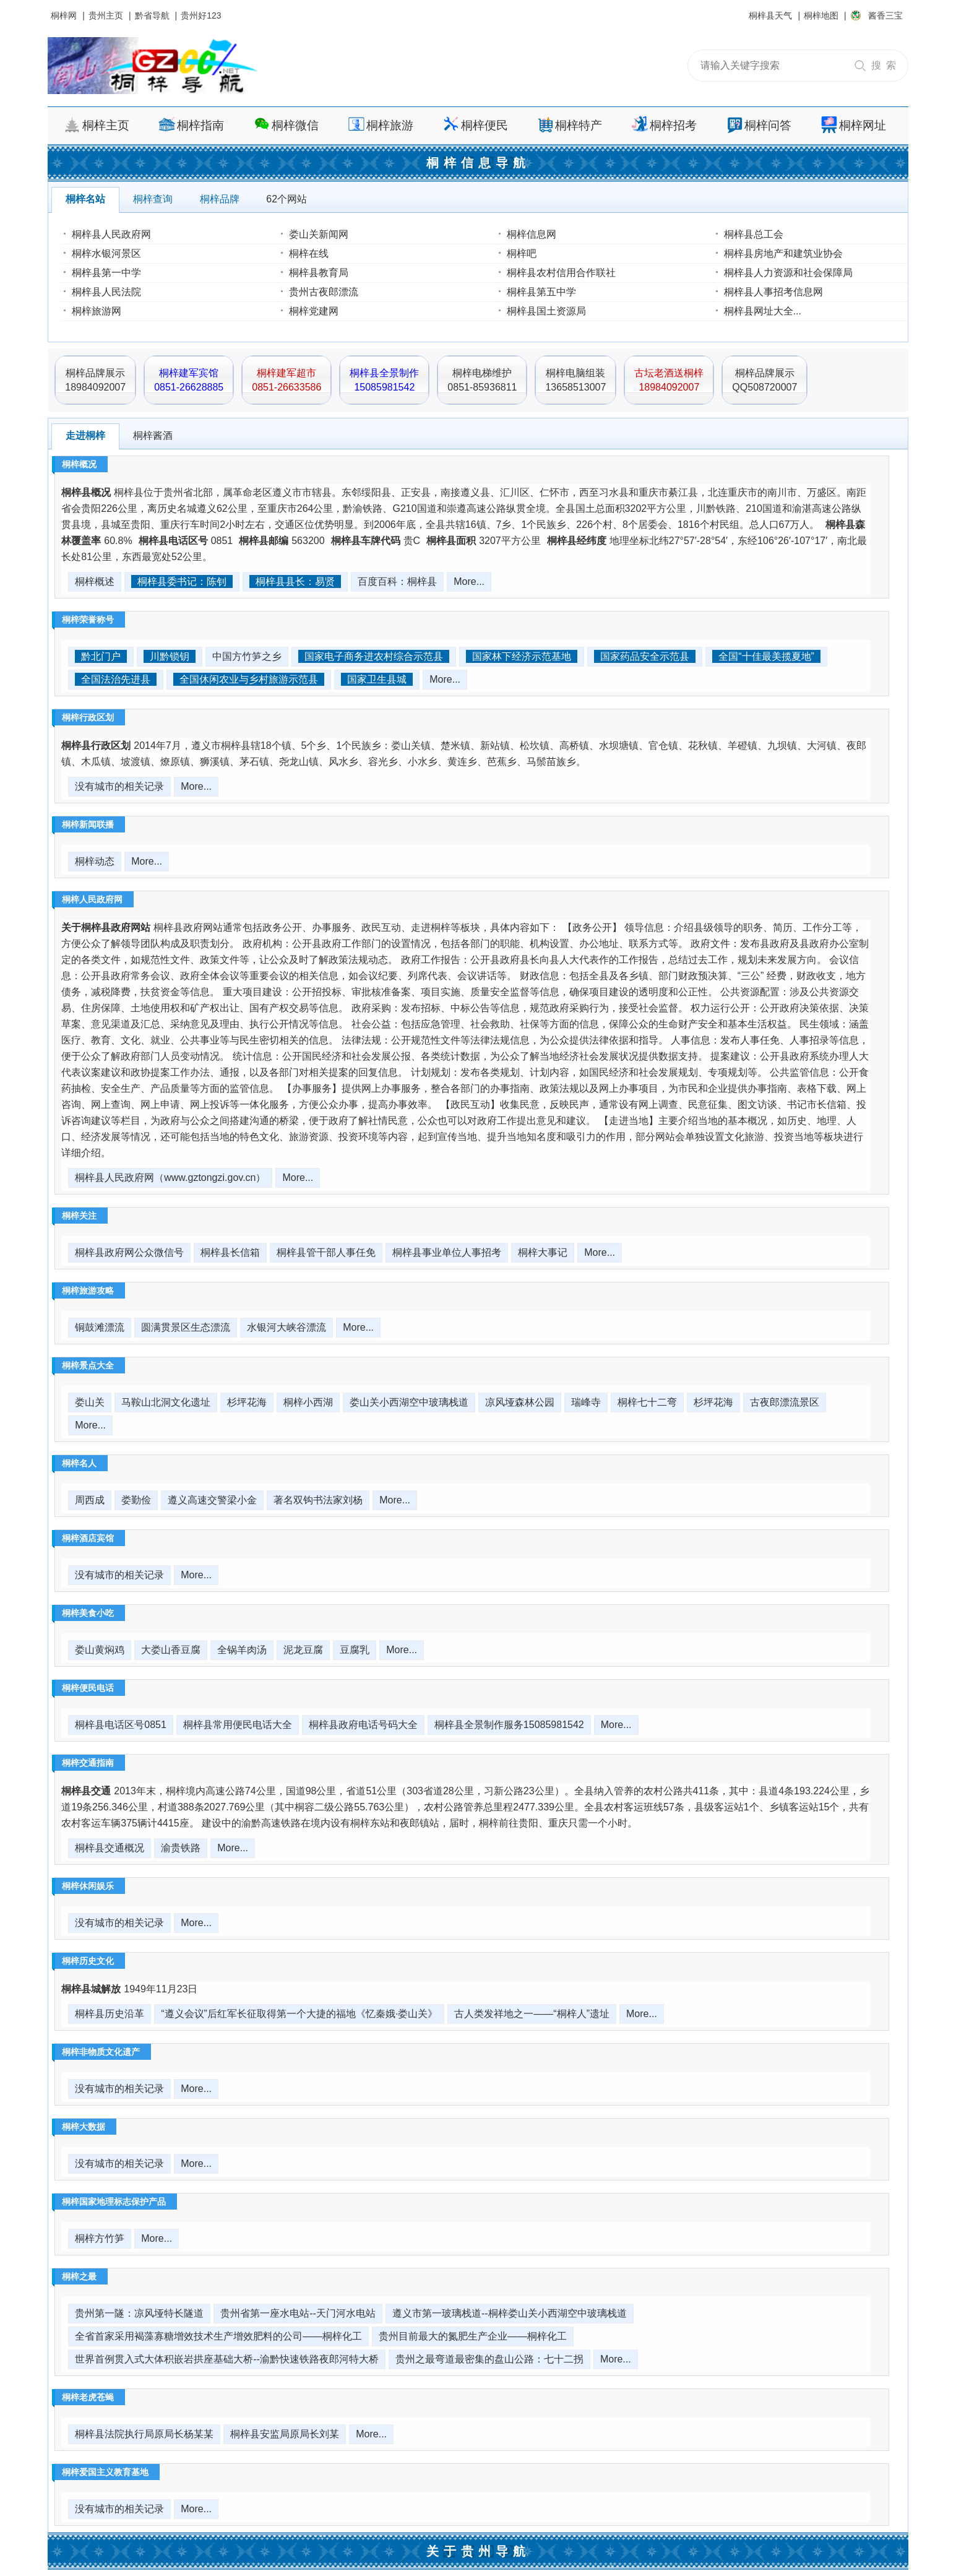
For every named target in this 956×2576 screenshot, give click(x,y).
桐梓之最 (79, 2276)
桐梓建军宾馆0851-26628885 (188, 380)
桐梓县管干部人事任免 (326, 1252)
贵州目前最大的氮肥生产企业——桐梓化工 (473, 2336)
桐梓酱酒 (153, 435)
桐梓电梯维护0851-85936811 (482, 380)
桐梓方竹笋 (99, 2238)
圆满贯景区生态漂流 (185, 1327)
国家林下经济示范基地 (521, 656)
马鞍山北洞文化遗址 (165, 1402)
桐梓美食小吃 (88, 1613)
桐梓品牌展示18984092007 (95, 380)
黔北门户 (101, 656)
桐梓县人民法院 (106, 292)
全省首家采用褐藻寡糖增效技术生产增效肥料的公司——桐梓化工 (218, 2336)
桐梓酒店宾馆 (88, 1538)
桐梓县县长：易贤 (295, 581)
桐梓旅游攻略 (88, 1290)
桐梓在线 (309, 253)
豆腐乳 (354, 1650)
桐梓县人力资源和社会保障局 (788, 272)
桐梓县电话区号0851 (120, 1724)
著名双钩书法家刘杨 (318, 1500)
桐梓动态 (94, 861)
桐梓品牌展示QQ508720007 (764, 380)
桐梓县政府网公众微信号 (129, 1252)
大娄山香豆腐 (170, 1650)
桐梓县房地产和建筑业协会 (783, 253)
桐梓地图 (821, 15)
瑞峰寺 (586, 1402)
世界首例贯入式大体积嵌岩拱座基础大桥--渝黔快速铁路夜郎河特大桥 (227, 2359)
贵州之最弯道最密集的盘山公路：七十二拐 (489, 2359)
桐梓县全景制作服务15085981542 (509, 1724)
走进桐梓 (85, 435)
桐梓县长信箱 (230, 1252)
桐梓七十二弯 (647, 1402)
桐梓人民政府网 (92, 899)
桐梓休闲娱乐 (88, 1886)
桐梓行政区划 (88, 717)
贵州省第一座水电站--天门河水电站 (298, 2313)
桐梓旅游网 (96, 311)
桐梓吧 (521, 253)
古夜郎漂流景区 (784, 1402)
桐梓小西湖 (308, 1402)
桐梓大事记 (542, 1252)
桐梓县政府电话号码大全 (363, 1724)
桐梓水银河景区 (106, 253)
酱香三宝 (885, 15)
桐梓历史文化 (88, 1961)
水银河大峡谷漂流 (286, 1327)
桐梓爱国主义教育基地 (105, 2472)
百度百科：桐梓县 (397, 581)
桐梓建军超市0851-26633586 (286, 380)
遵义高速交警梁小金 (212, 1500)
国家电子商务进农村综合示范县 (373, 656)
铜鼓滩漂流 (99, 1327)
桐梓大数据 (83, 2127)
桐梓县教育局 (318, 272)
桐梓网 (64, 15)
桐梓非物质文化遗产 (101, 2052)
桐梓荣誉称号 (88, 620)
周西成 (90, 1500)
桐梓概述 (94, 581)
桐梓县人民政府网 (111, 234)
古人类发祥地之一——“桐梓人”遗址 (531, 2013)
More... (469, 581)
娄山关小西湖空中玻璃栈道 (409, 1402)
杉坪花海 (247, 1402)
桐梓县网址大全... (762, 311)
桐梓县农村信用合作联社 (561, 272)
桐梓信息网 (531, 234)
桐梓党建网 (313, 311)
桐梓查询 (153, 199)
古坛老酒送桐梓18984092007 (669, 380)
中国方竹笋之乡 (247, 656)
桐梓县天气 (770, 15)
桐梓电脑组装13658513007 (575, 380)
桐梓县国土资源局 (546, 311)
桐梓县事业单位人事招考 (446, 1252)
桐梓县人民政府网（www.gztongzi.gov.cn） (170, 1177)
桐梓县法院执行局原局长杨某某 (144, 2434)
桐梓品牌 (219, 199)
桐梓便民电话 (88, 1688)
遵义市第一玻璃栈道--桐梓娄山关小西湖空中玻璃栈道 (509, 2313)
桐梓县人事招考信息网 (773, 292)
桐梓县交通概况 (109, 1848)
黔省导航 (152, 15)
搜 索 (883, 65)
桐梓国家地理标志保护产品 (114, 2201)
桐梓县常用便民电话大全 (237, 1724)
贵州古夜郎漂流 (323, 292)
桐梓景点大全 (88, 1365)
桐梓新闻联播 (88, 824)
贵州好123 (201, 15)
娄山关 (90, 1402)
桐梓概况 (79, 464)
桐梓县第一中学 (106, 272)
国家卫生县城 (377, 679)
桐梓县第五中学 (541, 292)
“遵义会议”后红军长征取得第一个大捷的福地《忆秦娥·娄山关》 (299, 2013)
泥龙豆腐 (303, 1650)
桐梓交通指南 (88, 1763)
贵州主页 (105, 15)
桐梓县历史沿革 (109, 2013)
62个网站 (286, 199)
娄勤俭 (136, 1500)
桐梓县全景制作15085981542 (384, 380)
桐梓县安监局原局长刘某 (284, 2434)
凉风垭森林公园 (519, 1402)
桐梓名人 (79, 1463)
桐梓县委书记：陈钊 (181, 581)
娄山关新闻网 (318, 234)
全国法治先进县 (115, 679)
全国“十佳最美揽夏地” (766, 656)
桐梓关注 (79, 1216)
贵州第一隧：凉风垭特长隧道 (139, 2313)
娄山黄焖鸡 (99, 1650)
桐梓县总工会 (753, 234)
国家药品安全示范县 (644, 656)
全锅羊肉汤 (242, 1650)
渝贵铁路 (180, 1848)
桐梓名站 (85, 199)
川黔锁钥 (169, 656)
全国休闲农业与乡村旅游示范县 (248, 679)
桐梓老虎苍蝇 (88, 2397)
